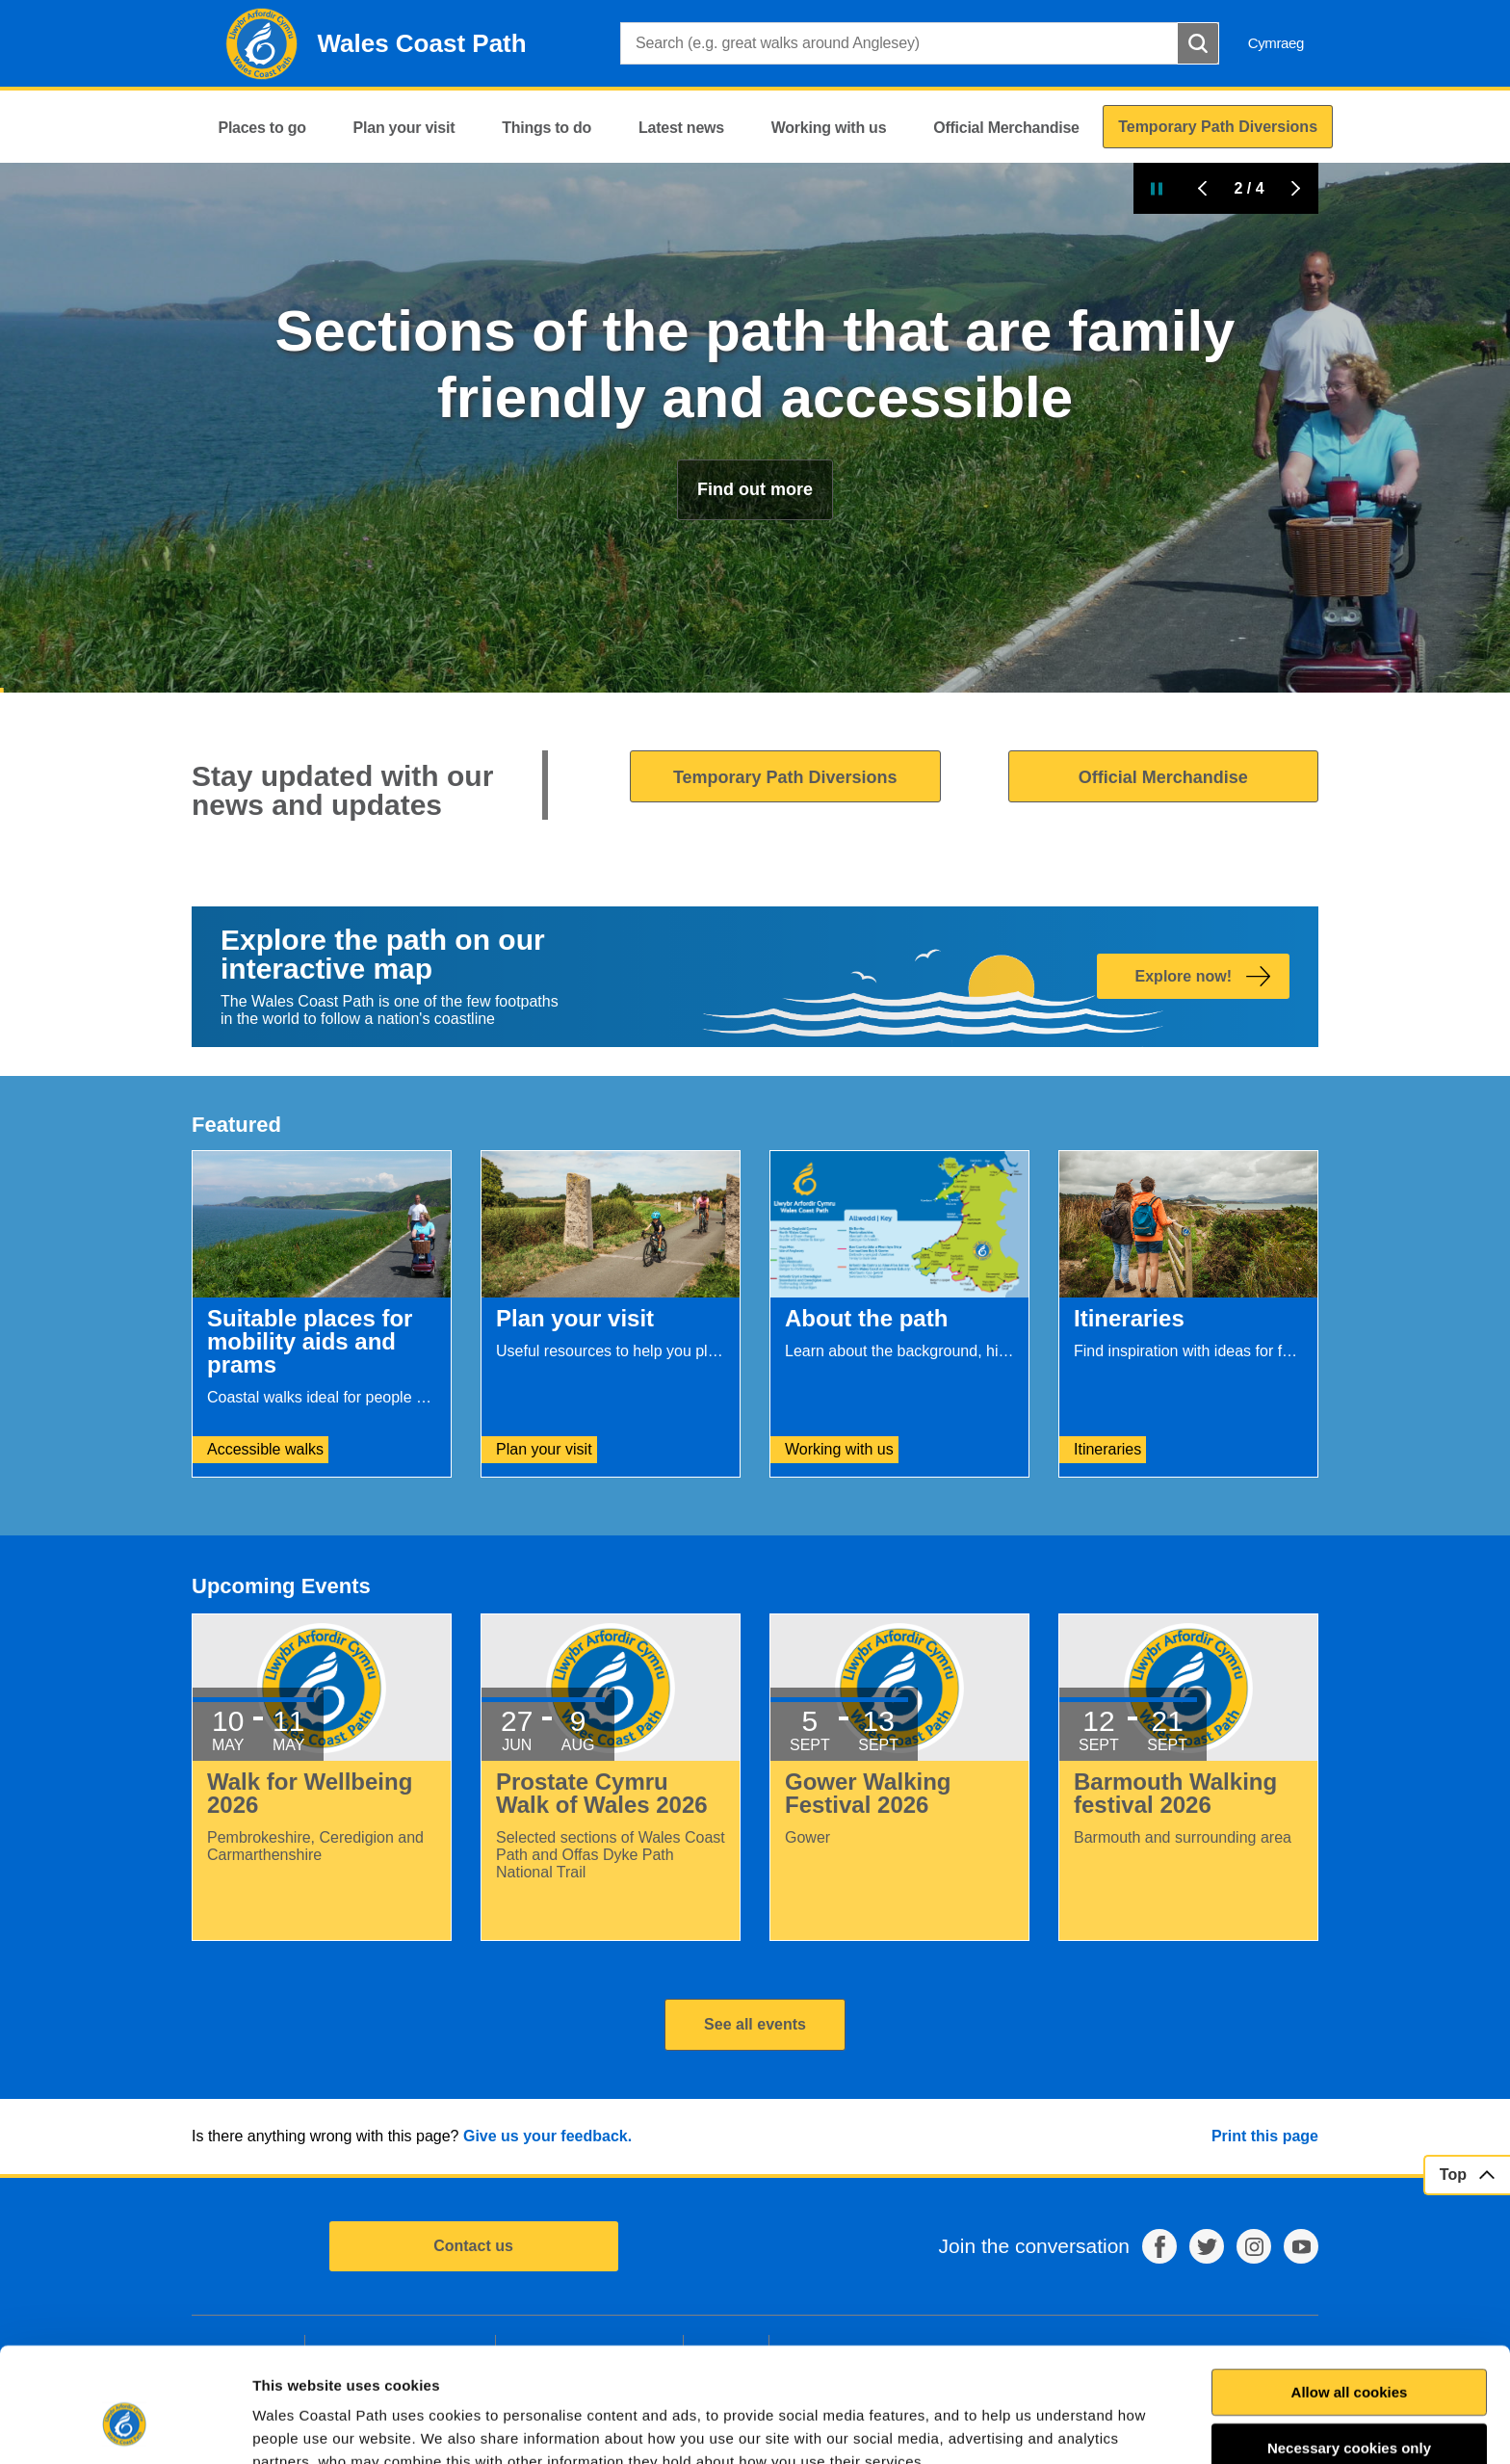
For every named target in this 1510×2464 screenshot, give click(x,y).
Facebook (1159, 2246)
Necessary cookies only (1349, 2350)
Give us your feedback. (547, 2136)
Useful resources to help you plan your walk (754, 423)
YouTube (1301, 2246)
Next (1295, 188)
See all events (755, 2024)
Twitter (1206, 2246)
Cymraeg (1276, 43)
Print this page (1264, 2136)
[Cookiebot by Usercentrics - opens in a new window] (124, 2426)
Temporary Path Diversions (785, 777)
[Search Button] (1198, 43)
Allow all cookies (1349, 2294)
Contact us (473, 2246)
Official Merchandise (1163, 777)
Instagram (1254, 2246)
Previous (1203, 188)
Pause (1156, 188)
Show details (1046, 2426)
